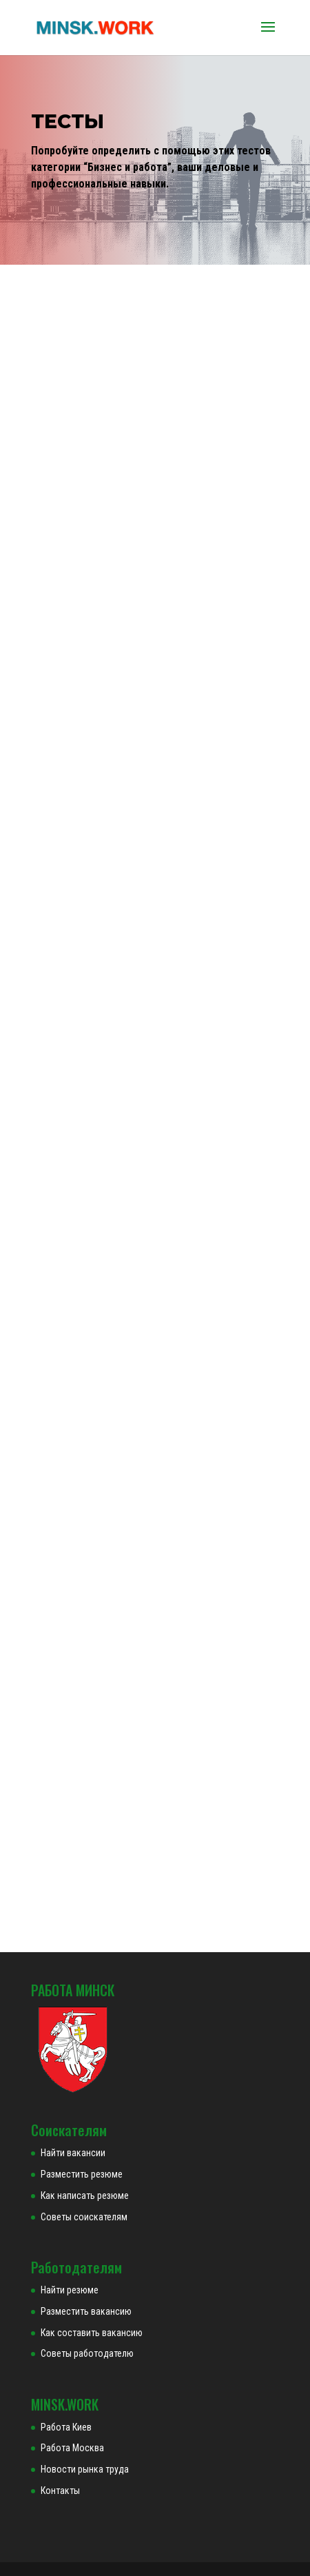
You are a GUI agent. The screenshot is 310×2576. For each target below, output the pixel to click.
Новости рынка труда (85, 2469)
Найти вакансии (73, 2152)
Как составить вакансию (92, 2332)
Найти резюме (70, 2289)
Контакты (60, 2490)
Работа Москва (72, 2447)
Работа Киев (66, 2427)
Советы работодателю (87, 2353)
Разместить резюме (82, 2174)
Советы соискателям (84, 2216)
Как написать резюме (85, 2195)
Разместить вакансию (86, 2311)
